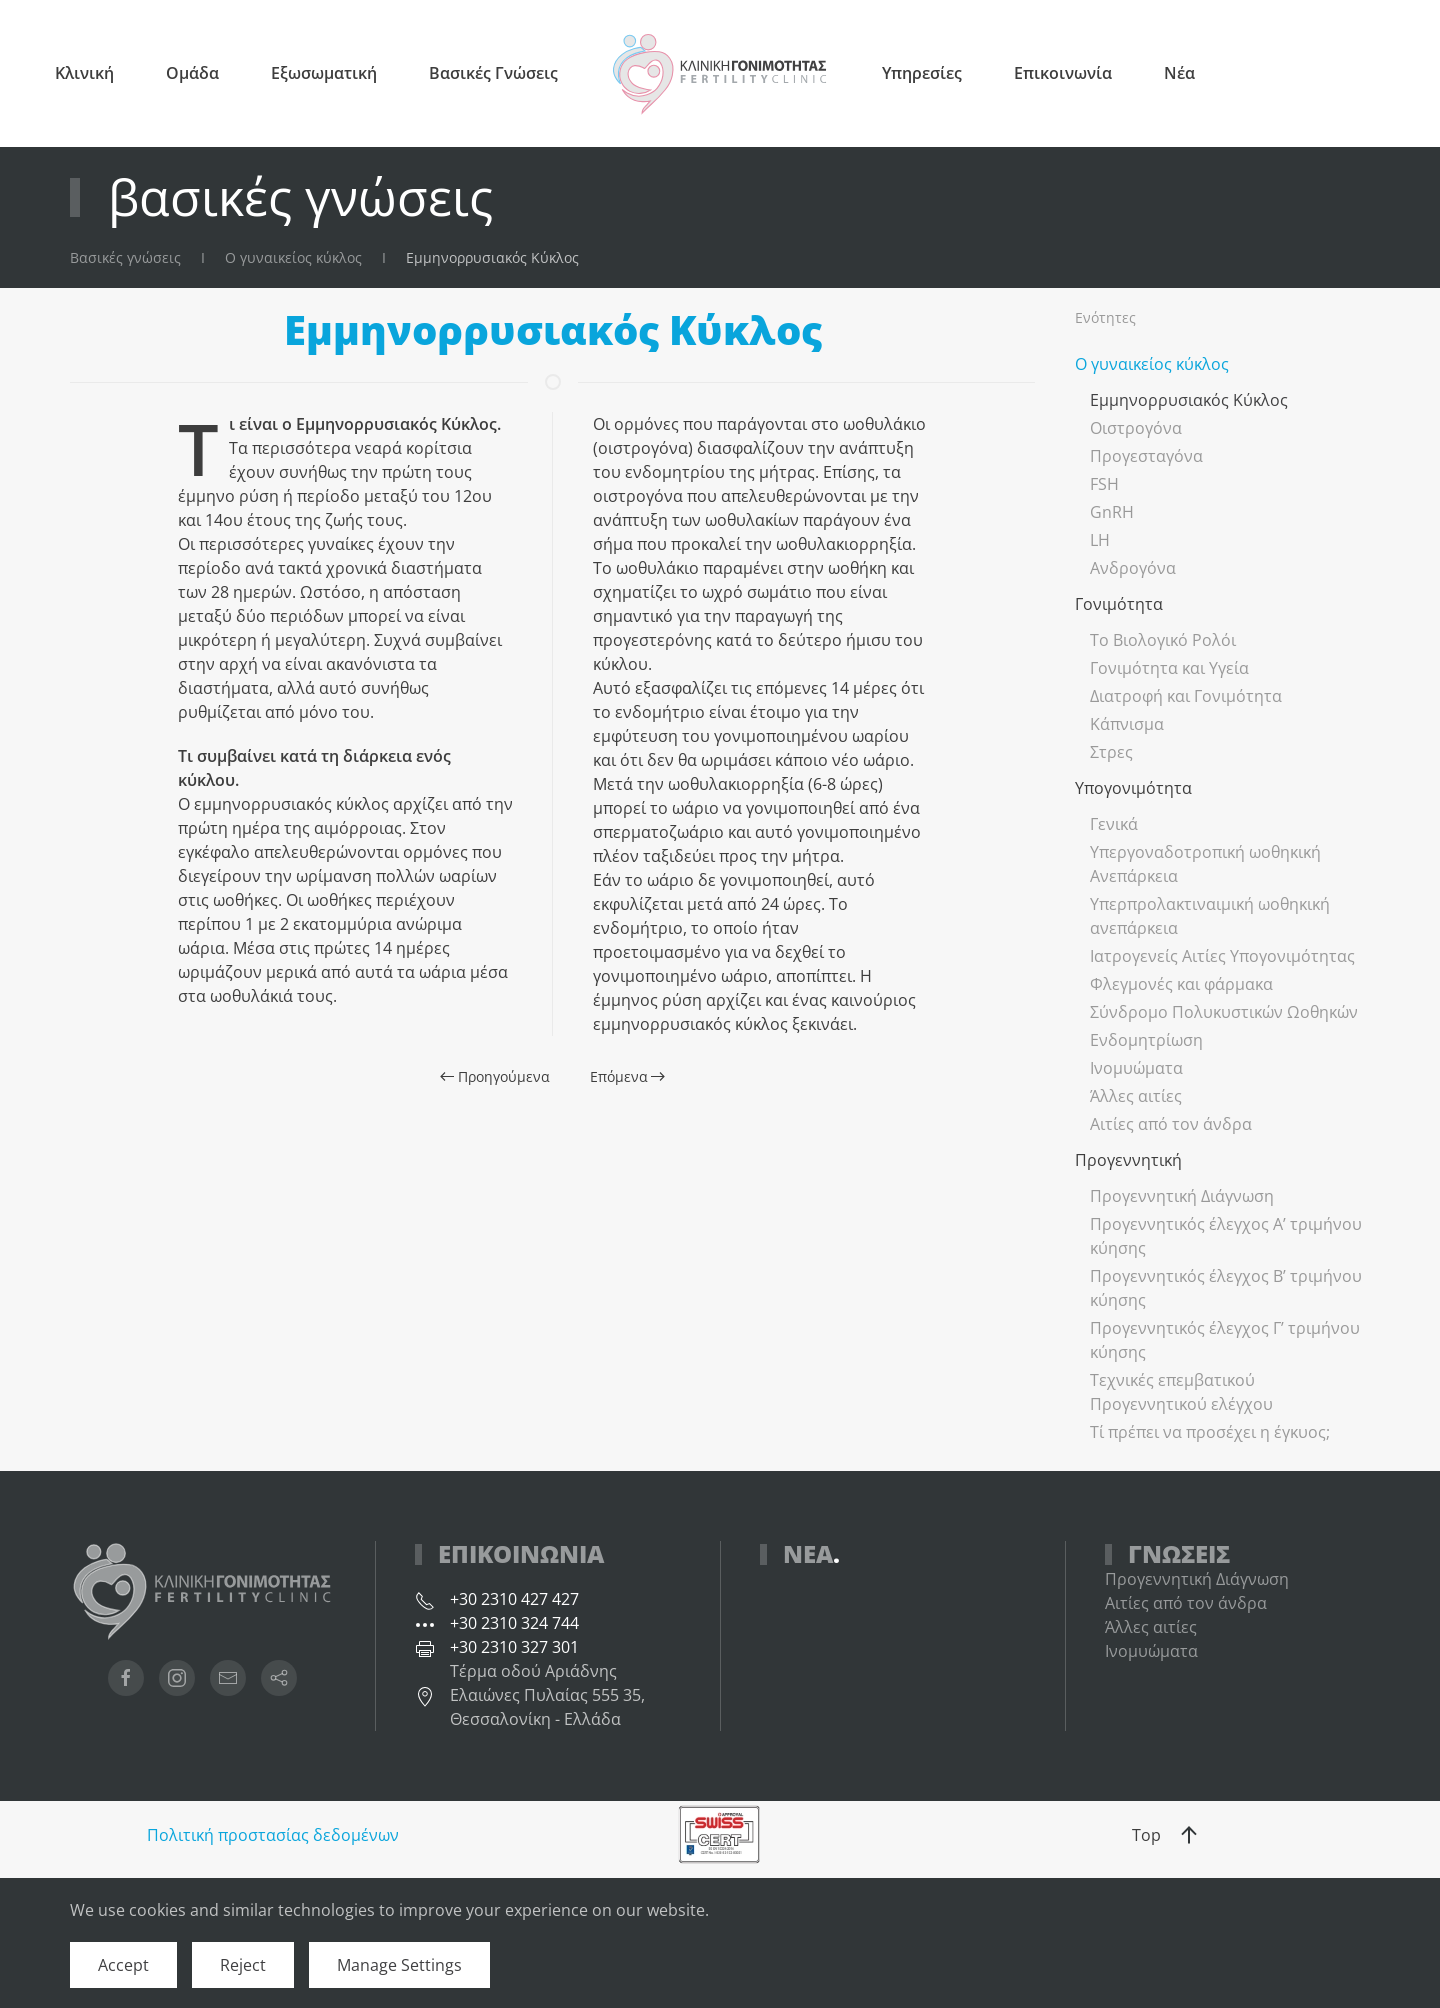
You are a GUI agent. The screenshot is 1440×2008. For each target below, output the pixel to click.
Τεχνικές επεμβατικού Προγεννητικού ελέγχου (1181, 1392)
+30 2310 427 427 (514, 1599)
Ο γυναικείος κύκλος (1152, 364)
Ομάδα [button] (192, 73)
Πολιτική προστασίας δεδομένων (273, 1835)
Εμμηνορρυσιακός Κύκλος (1189, 400)
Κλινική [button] (84, 73)
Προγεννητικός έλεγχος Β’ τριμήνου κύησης (1226, 1288)
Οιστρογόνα (1136, 428)
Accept (123, 1965)
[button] (1189, 1835)
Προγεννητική (1128, 1160)
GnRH (1112, 512)
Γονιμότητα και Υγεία (1169, 668)
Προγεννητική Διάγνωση (1182, 1196)
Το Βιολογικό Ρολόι (1163, 640)
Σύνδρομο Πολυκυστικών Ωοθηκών (1224, 1012)
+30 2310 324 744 (514, 1623)
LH (1100, 540)
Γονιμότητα (1119, 604)
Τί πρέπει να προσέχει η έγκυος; (1210, 1432)
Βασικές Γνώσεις (493, 73)
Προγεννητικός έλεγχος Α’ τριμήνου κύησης (1226, 1236)
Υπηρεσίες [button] (922, 73)
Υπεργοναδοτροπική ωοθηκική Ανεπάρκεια (1205, 864)
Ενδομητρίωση (1146, 1040)
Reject (243, 1965)
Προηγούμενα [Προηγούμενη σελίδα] (495, 1076)
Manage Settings (399, 1965)
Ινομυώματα (1136, 1068)
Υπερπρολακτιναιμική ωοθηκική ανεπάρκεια (1210, 916)
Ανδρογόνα (1133, 568)
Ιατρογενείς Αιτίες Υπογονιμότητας (1222, 956)
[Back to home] (720, 73)
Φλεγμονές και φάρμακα (1181, 984)
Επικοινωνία (1063, 73)
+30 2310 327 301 (514, 1647)
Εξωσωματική (324, 73)
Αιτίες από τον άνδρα (1171, 1124)
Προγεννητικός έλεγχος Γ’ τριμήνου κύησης (1225, 1340)
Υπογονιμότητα (1133, 788)
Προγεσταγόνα (1146, 456)
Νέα (1179, 73)
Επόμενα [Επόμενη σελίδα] (628, 1076)
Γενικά (1114, 824)
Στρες (1111, 752)
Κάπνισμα (1127, 724)
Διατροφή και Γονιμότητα (1186, 696)
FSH (1104, 484)
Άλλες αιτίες (1136, 1096)
